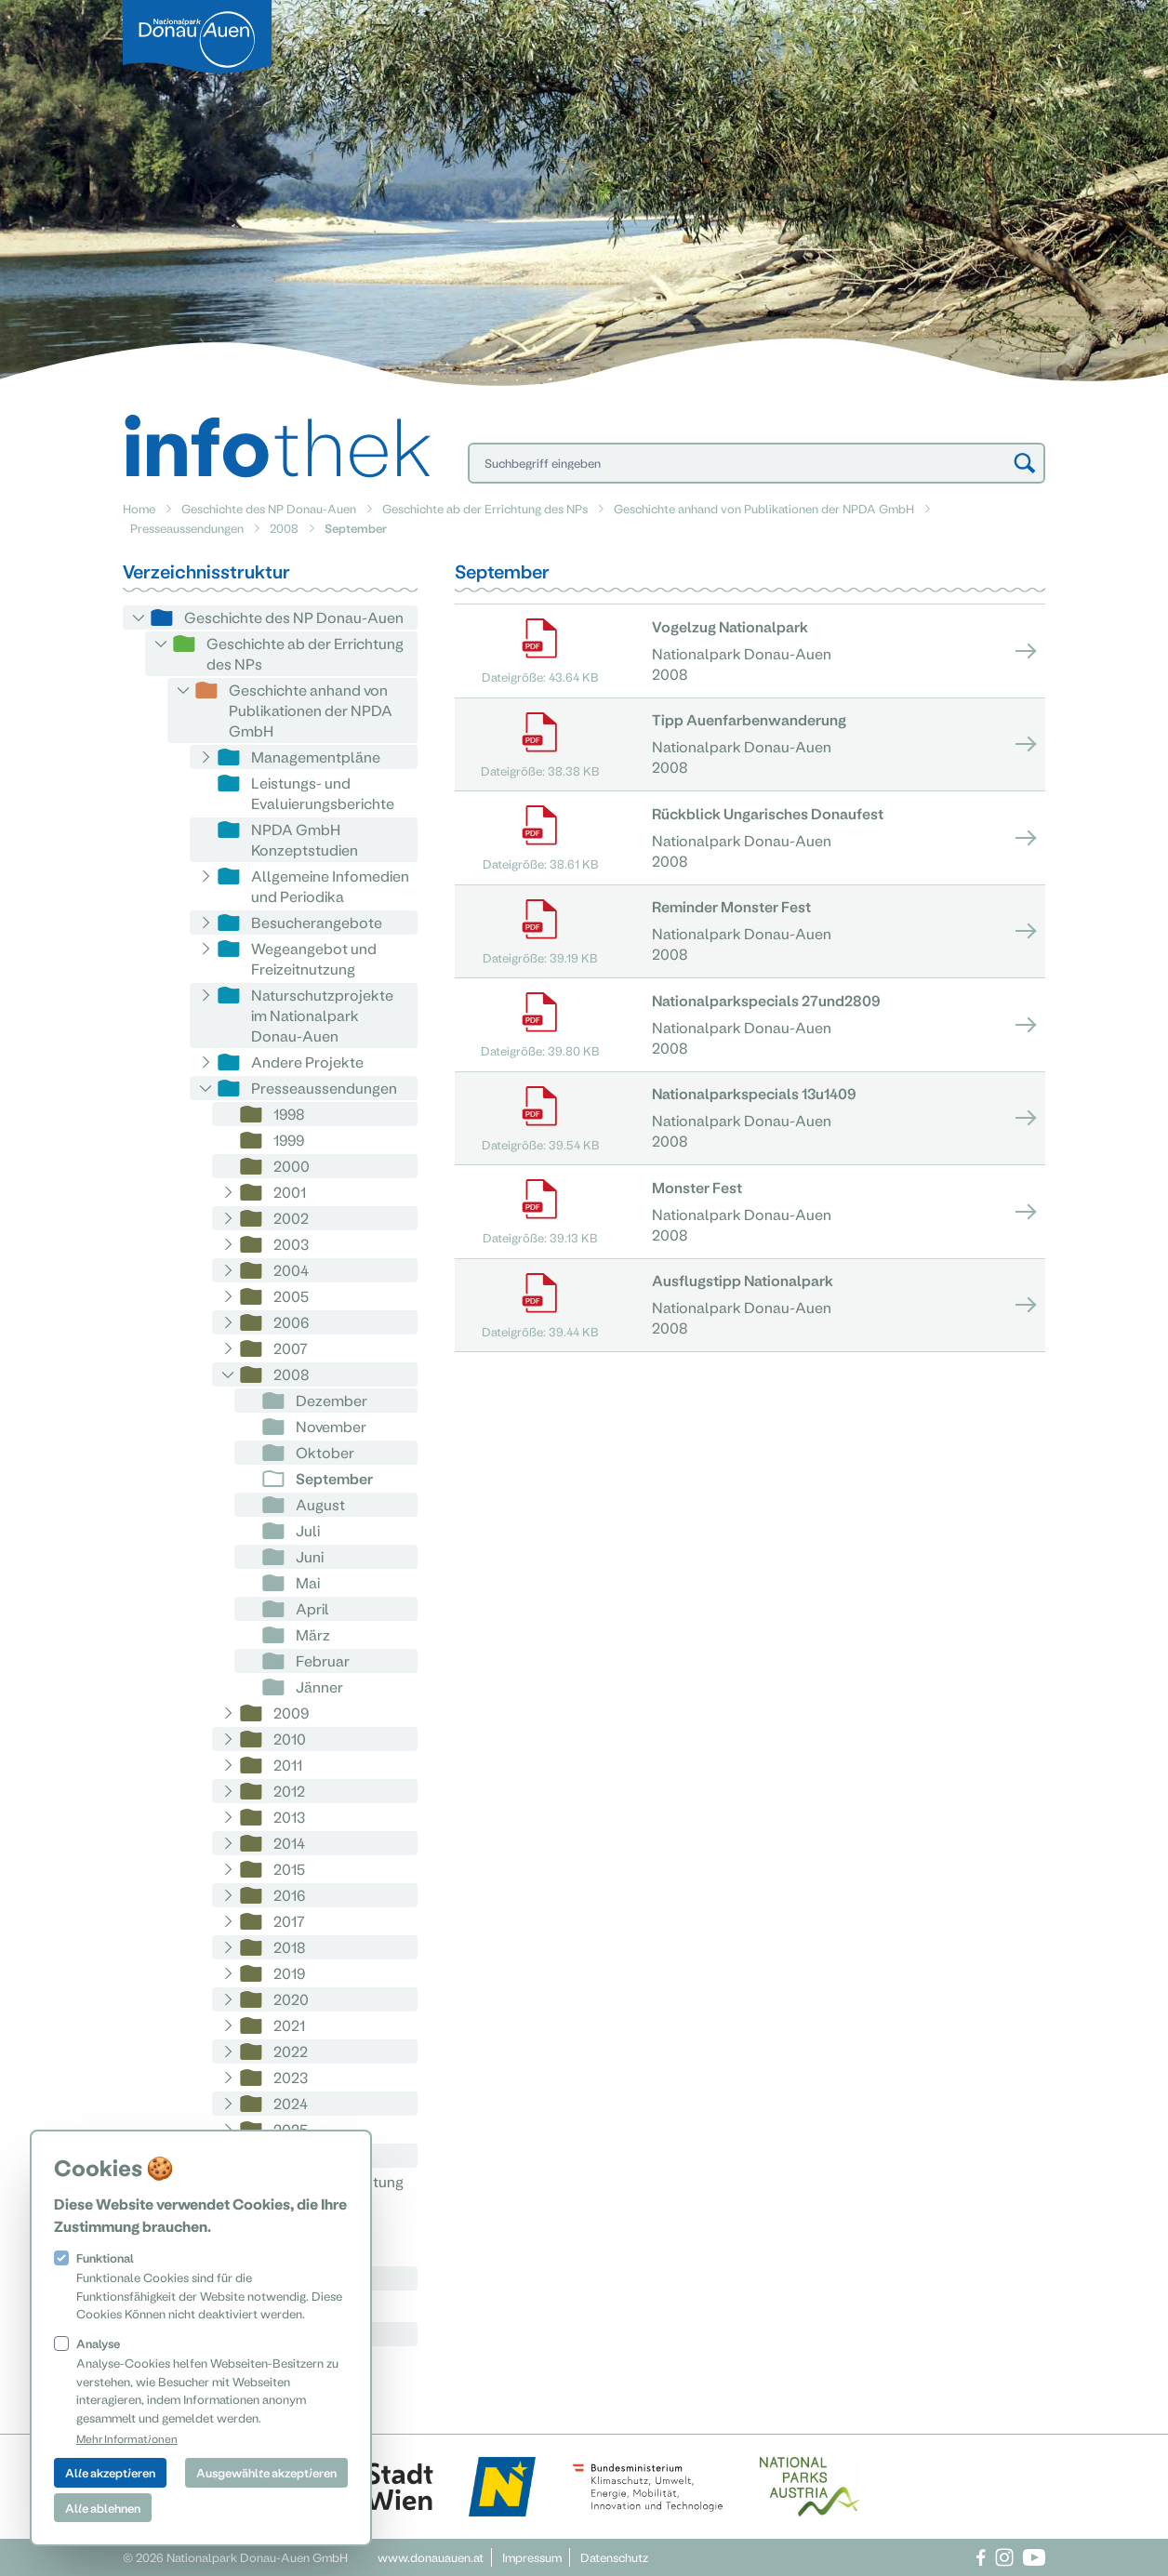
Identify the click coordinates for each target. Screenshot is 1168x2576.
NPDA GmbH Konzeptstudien (304, 839)
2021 (289, 2025)
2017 (289, 1921)
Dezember (331, 1400)
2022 (290, 2051)
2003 (291, 1244)
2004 (291, 1270)
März (313, 1634)
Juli (308, 1530)
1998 (289, 1113)
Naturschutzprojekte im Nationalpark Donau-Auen (322, 1015)
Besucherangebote (316, 922)
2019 (289, 1973)
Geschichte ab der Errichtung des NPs (485, 508)
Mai (308, 1582)
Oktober (325, 1452)
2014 (289, 1843)
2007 (290, 1348)
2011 (287, 1764)
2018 (289, 1947)
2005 (291, 1296)
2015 (289, 1869)
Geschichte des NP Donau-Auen (268, 508)
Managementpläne (315, 756)
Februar (323, 1660)
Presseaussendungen (187, 528)
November (331, 1426)
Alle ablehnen (102, 2508)
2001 (289, 1192)
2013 (289, 1817)
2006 (291, 1322)
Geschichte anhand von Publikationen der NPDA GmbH (764, 508)
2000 (291, 1166)
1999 (288, 1140)
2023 (290, 2077)
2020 (291, 1999)
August (320, 1504)
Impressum (532, 2557)
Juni (310, 1556)
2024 (290, 2103)
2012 (289, 1790)
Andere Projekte (307, 1061)
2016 (289, 1895)
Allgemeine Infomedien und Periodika (330, 886)
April (312, 1608)
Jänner (319, 1686)
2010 (289, 1738)
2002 (291, 1218)
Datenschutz (614, 2557)
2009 (291, 1712)
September (334, 1478)
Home (139, 508)
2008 (284, 528)
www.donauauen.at (431, 2557)
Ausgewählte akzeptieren (266, 2472)
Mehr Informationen (127, 2438)
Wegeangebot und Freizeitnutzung (314, 958)
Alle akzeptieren (110, 2472)
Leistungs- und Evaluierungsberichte (322, 793)
